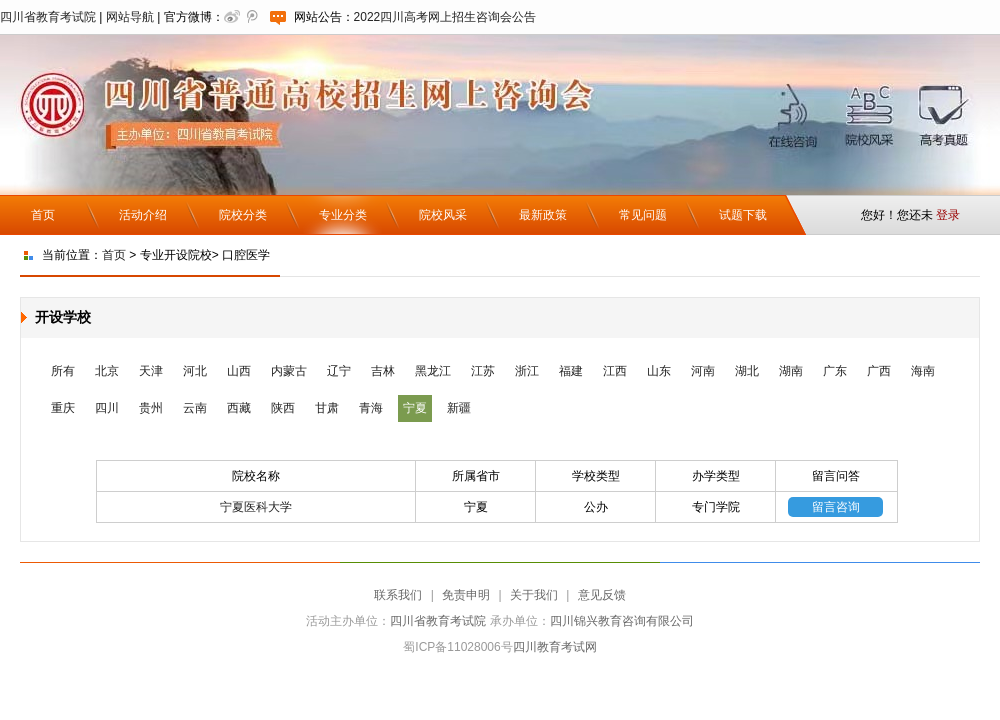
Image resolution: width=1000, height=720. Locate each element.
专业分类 (343, 215)
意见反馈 (602, 595)
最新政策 (543, 215)
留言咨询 (836, 507)
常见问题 (643, 215)
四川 (107, 408)
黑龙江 (433, 371)
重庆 (63, 408)
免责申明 (466, 595)
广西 (879, 371)
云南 (195, 408)
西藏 (239, 408)
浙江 (527, 371)
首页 (43, 215)
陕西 (283, 408)
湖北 (747, 371)
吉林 (383, 371)
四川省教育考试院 (48, 17)
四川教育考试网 (555, 647)
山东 (659, 371)
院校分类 (243, 215)
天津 (151, 371)
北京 (107, 371)
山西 (239, 371)
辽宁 (339, 371)
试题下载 (743, 215)
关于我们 (534, 595)
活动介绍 (143, 215)
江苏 (483, 371)
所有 (63, 371)
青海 (371, 408)
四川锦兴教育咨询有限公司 (622, 621)
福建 (571, 371)
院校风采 (443, 215)
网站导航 (130, 17)
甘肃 (327, 408)
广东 (835, 371)
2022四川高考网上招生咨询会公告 (445, 17)
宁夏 (415, 408)
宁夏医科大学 (256, 507)
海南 (923, 371)
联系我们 (398, 595)
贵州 (151, 408)
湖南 (791, 371)
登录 (948, 215)
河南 (703, 371)
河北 (195, 371)
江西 (615, 371)
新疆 (459, 408)
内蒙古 (289, 371)
